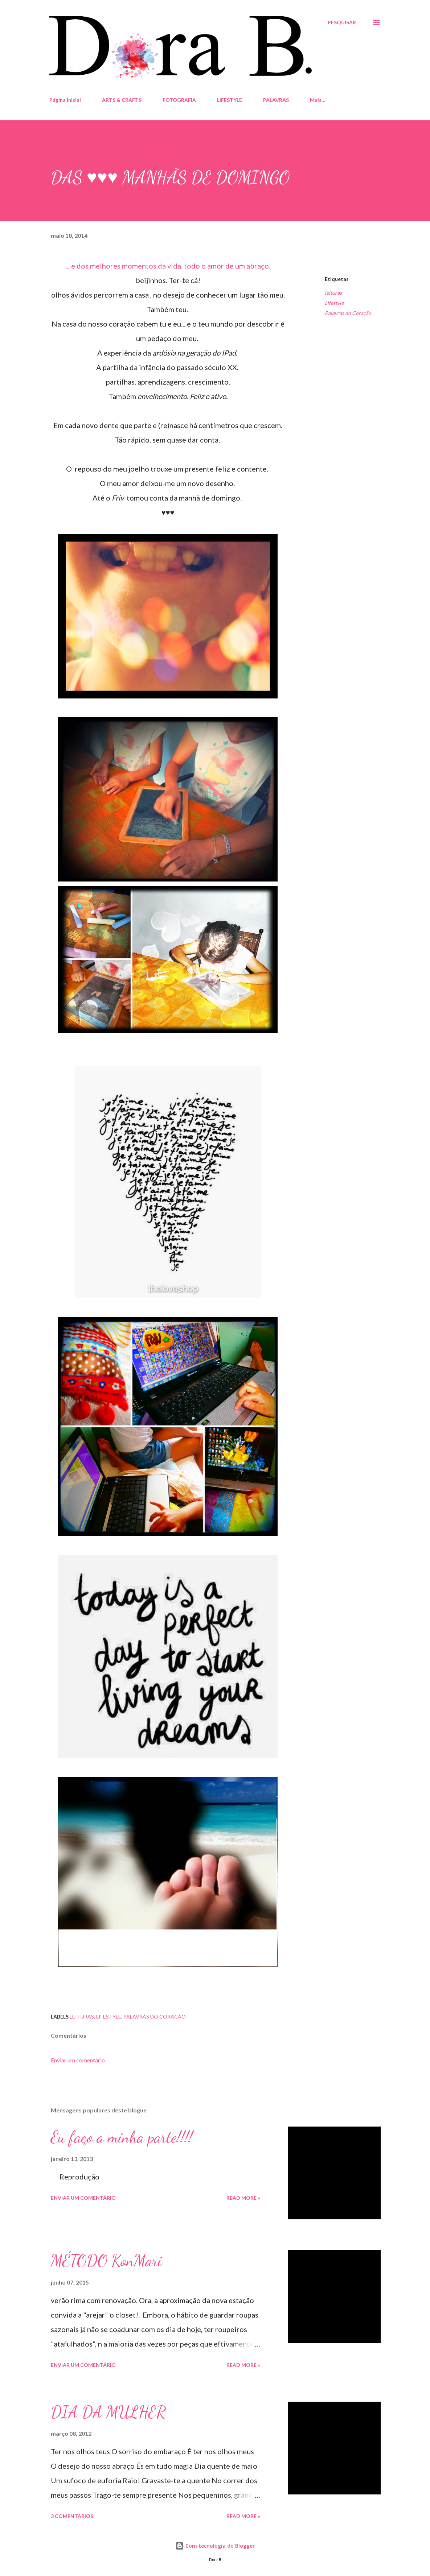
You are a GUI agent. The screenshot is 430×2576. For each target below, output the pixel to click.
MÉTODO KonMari (106, 2260)
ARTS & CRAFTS (122, 100)
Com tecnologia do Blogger (215, 2545)
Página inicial (65, 100)
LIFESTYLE (229, 100)
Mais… (317, 100)
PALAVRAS (276, 100)
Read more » (243, 2198)
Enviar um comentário (78, 2060)
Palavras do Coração (348, 313)
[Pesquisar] (342, 22)
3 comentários (72, 2516)
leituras (333, 293)
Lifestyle (334, 303)
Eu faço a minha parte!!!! (122, 2137)
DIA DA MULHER (108, 2412)
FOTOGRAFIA (179, 100)
